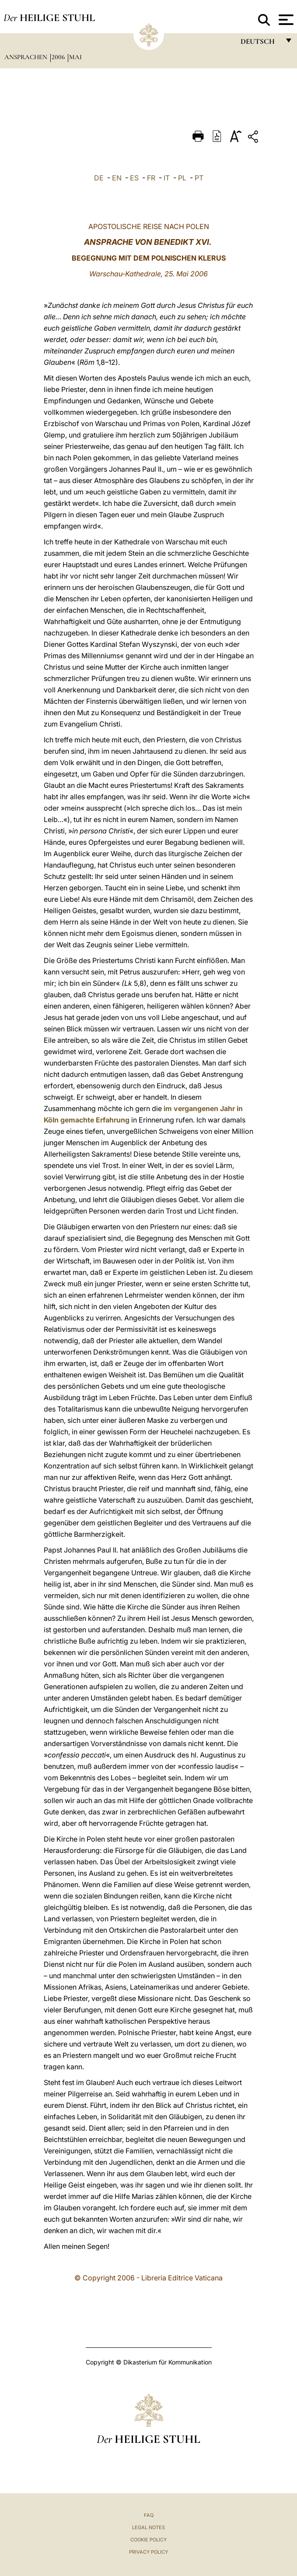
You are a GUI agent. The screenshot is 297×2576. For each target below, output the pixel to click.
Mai (75, 57)
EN (117, 177)
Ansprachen (26, 57)
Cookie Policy (148, 2540)
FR (151, 177)
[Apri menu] (285, 19)
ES (134, 177)
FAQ (149, 2515)
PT (199, 177)
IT (167, 177)
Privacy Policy (148, 2552)
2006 (59, 57)
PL (182, 177)
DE (99, 177)
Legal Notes (148, 2527)
